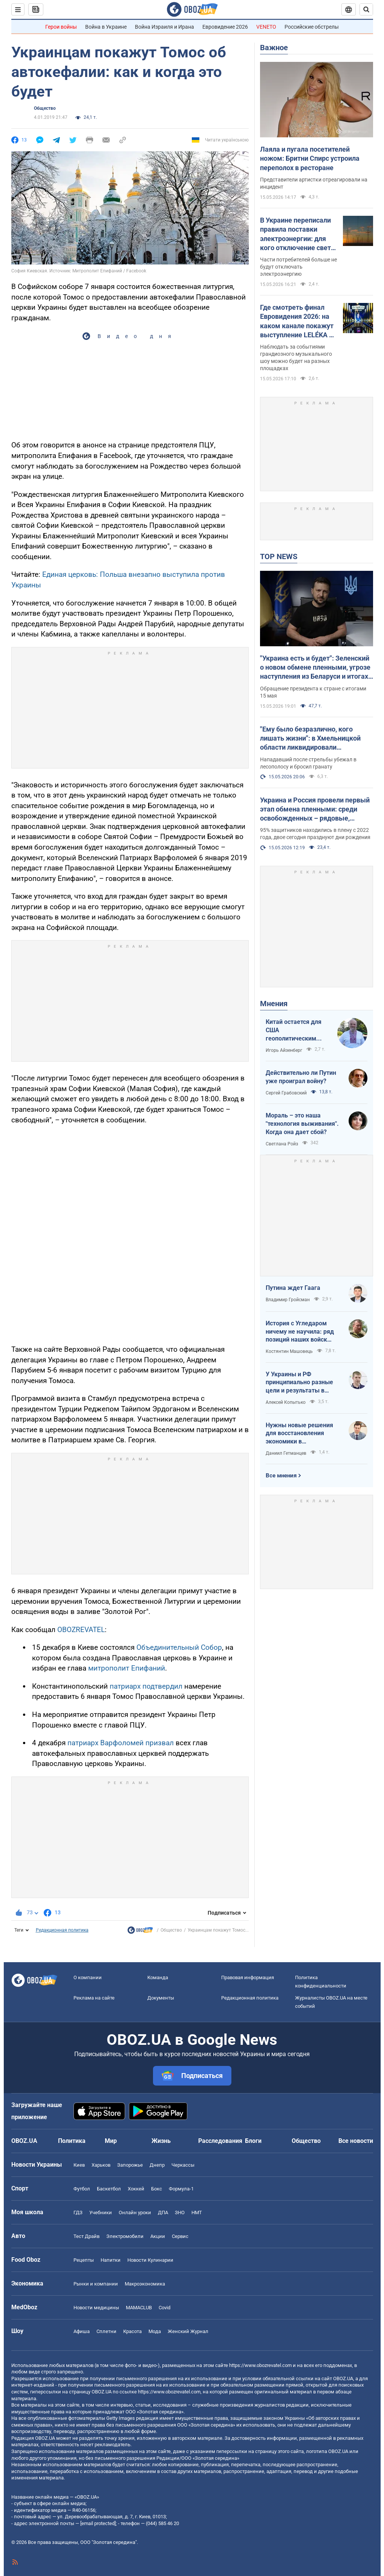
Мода (154, 2331)
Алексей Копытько (286, 1402)
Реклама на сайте (94, 1998)
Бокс (156, 2189)
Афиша (81, 2331)
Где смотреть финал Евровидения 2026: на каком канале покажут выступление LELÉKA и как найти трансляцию (297, 321)
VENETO (266, 27)
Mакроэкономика (145, 2284)
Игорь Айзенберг (284, 1050)
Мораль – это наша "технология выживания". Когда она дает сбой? (302, 1123)
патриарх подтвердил (147, 1686)
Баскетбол (109, 2189)
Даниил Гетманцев (286, 1453)
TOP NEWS (278, 556)
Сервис (180, 2236)
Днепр (157, 2165)
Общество (45, 108)
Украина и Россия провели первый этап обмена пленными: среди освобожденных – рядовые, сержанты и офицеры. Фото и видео (315, 809)
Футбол (81, 2189)
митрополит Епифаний (126, 1668)
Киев (79, 2165)
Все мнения (281, 1475)
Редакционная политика (62, 1930)
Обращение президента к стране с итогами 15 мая (313, 692)
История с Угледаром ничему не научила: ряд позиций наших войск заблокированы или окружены (300, 1332)
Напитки (111, 2260)
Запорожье (130, 2165)
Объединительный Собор (179, 1647)
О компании (87, 1977)
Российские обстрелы (312, 27)
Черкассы (182, 2165)
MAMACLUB (139, 2307)
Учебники (100, 2212)
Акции (157, 2236)
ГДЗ (78, 2212)
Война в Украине (106, 27)
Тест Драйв (86, 2236)
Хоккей (136, 2189)
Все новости (355, 2140)
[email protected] (98, 2523)
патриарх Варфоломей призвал (121, 1742)
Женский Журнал (188, 2331)
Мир (111, 2140)
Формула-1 (181, 2189)
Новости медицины (96, 2307)
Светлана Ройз (282, 1144)
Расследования (220, 2140)
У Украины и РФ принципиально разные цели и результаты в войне (299, 1383)
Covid (164, 2307)
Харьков (101, 2165)
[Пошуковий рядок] (366, 9)
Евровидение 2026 (225, 27)
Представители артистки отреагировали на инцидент (313, 183)
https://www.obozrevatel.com (260, 2365)
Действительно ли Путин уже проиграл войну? (301, 1077)
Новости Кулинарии (150, 2260)
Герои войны (61, 27)
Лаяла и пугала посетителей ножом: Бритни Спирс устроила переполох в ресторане (310, 158)
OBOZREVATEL (81, 1629)
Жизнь (161, 2140)
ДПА (163, 2212)
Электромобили (125, 2236)
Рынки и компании (95, 2284)
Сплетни (106, 2331)
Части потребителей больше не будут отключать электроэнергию (298, 267)
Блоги (253, 2140)
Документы (160, 1998)
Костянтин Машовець (289, 1351)
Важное (274, 47)
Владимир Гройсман (288, 1299)
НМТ (196, 2212)
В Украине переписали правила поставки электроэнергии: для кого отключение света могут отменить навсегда (297, 234)
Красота (132, 2331)
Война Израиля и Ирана (164, 27)
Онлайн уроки (135, 2212)
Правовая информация (247, 1977)
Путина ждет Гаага (293, 1287)
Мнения (274, 1003)
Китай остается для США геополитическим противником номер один (294, 1030)
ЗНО (180, 2212)
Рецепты (83, 2260)
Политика (72, 2140)
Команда (157, 1977)
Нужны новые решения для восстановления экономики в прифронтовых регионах (301, 1434)
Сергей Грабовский (286, 1093)
